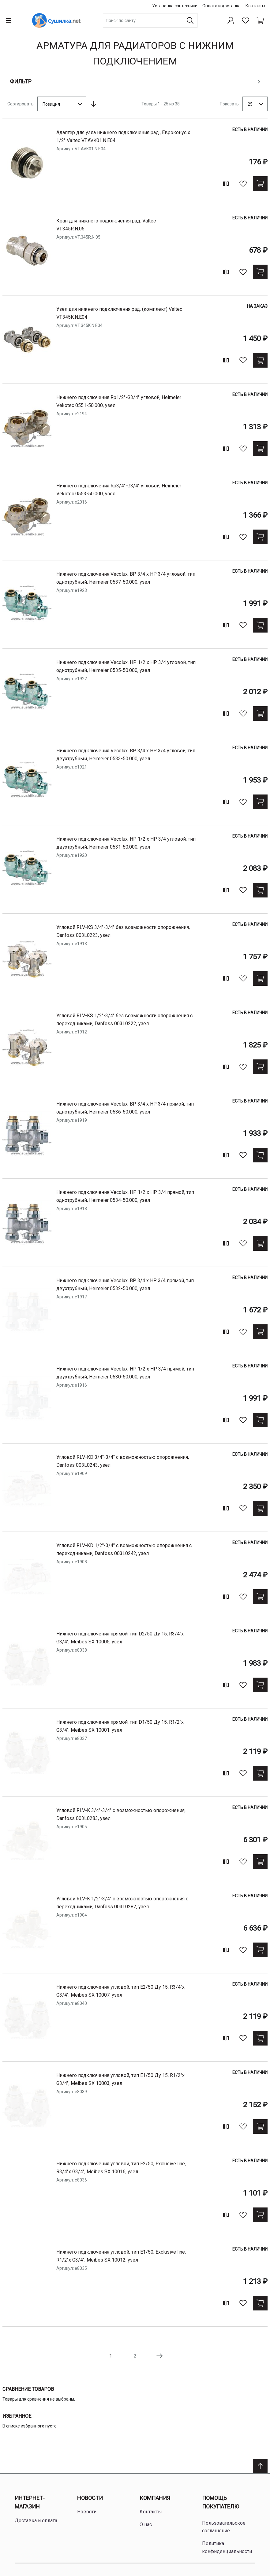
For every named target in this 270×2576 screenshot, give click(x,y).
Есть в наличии (250, 129)
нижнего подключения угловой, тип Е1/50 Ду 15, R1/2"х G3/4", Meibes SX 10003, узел (120, 2079)
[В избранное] (243, 183)
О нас (146, 2524)
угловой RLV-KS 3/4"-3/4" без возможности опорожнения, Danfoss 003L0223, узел (123, 931)
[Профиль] (230, 20)
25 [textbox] (250, 104)
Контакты (255, 5)
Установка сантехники (174, 5)
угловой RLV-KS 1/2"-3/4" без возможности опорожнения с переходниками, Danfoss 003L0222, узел (124, 1019)
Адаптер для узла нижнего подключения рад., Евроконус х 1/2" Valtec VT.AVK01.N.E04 (123, 136)
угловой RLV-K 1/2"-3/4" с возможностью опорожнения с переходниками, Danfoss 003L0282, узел (122, 1903)
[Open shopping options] (135, 81)
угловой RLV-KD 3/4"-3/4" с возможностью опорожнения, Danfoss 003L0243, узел (122, 1461)
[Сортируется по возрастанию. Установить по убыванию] (93, 104)
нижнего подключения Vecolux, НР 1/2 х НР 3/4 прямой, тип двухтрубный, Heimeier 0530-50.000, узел (125, 1373)
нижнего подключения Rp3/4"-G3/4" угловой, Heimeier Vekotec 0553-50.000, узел (118, 490)
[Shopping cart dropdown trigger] (260, 20)
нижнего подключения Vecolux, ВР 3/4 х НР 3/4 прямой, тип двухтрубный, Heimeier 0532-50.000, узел (125, 1284)
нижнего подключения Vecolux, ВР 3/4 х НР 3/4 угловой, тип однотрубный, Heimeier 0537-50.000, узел (125, 578)
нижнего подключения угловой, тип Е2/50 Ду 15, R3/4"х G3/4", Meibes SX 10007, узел (120, 1991)
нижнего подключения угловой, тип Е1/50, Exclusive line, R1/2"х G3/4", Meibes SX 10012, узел (121, 2256)
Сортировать (20, 103)
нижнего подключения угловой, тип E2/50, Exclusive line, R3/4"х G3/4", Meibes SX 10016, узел (121, 2167)
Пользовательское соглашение (224, 2527)
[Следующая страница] (159, 2356)
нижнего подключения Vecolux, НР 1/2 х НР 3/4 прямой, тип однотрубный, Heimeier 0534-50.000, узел (125, 1196)
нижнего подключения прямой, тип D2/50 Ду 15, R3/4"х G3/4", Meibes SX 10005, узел (120, 1638)
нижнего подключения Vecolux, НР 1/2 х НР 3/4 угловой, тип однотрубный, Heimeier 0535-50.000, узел (126, 666)
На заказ (257, 306)
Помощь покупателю (220, 2502)
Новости (90, 2498)
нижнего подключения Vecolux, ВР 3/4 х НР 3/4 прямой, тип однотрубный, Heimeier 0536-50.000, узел (125, 1108)
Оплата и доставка (221, 5)
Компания (155, 2498)
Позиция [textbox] (51, 104)
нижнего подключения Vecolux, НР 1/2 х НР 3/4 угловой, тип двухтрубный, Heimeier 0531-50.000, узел (126, 843)
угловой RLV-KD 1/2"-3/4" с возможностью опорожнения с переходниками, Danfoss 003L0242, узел (124, 1549)
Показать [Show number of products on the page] (229, 103)
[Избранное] (245, 20)
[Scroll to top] (260, 2466)
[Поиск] (190, 20)
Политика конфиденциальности (227, 2547)
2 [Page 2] (135, 2356)
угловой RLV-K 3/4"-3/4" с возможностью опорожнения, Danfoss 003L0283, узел (121, 1814)
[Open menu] (9, 20)
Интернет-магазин (30, 2502)
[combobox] (150, 20)
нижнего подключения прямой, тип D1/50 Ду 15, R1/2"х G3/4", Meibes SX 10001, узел (120, 1726)
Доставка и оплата (36, 2520)
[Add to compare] (226, 183)
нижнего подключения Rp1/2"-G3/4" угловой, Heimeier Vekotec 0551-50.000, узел (118, 401)
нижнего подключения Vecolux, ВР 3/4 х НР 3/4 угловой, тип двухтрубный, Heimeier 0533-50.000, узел (125, 754)
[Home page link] (56, 20)
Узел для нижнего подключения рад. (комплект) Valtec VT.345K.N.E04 (119, 313)
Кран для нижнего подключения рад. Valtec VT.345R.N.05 (106, 225)
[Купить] (260, 183)
